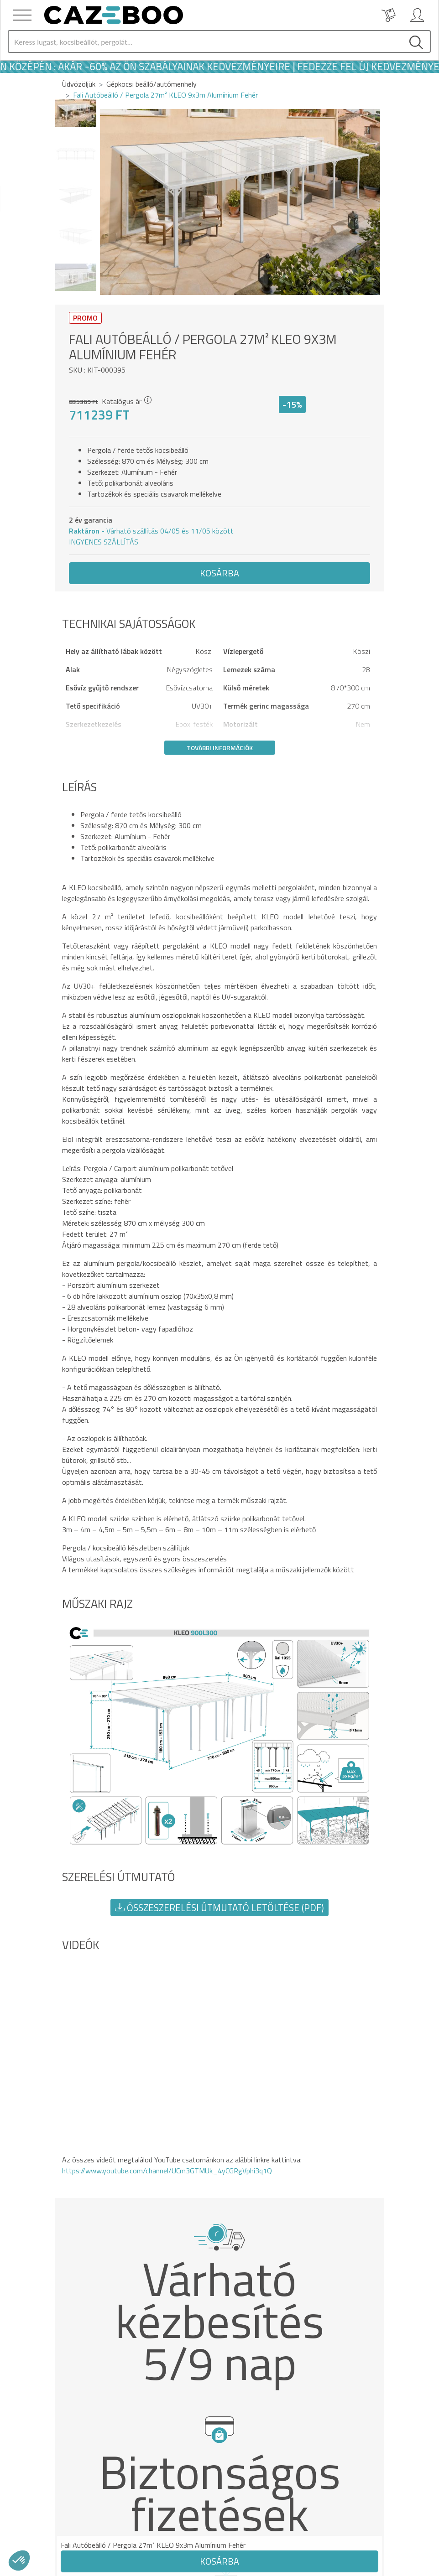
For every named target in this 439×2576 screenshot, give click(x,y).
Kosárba (219, 573)
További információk (220, 747)
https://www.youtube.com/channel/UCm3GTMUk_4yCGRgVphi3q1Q (167, 2170)
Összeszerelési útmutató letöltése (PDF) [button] (219, 1907)
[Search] (205, 41)
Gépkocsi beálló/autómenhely (151, 83)
